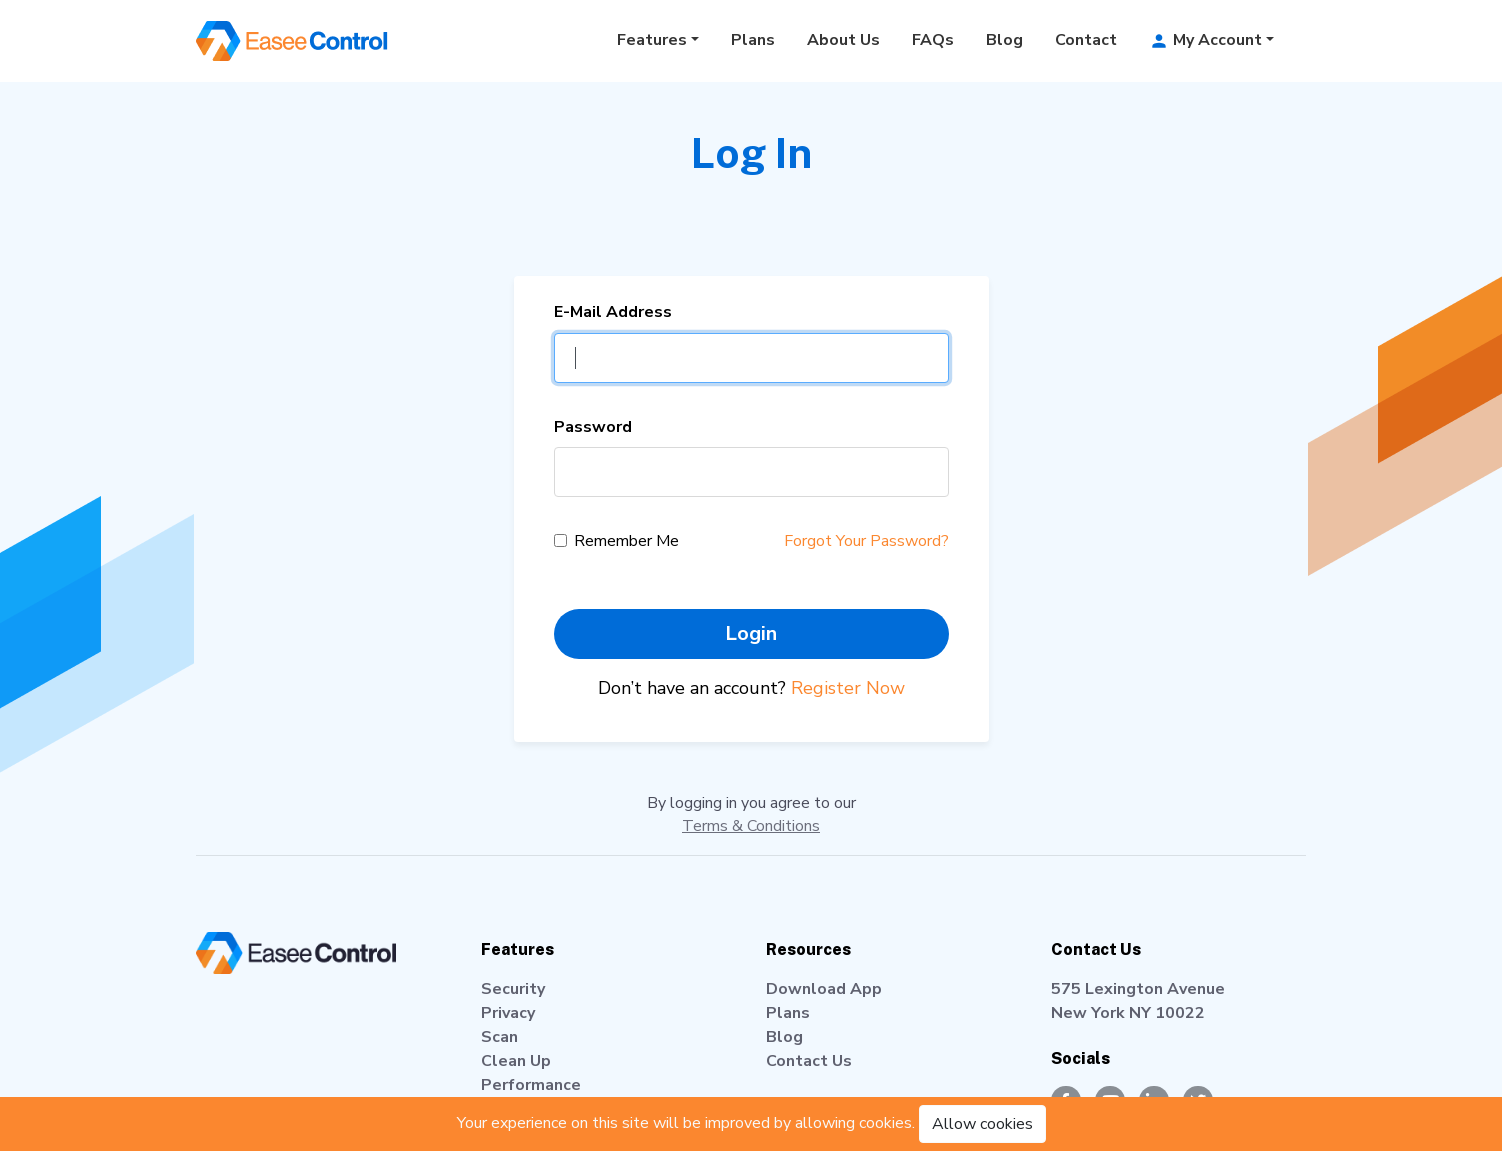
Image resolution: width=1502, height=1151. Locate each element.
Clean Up (516, 1061)
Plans (753, 40)
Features (652, 40)
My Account (1205, 40)
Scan (499, 1037)
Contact (1086, 40)
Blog (1004, 40)
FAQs (933, 40)
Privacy (508, 1013)
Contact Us (809, 1061)
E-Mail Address (613, 312)
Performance (531, 1085)
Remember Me (626, 541)
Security (513, 989)
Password (593, 427)
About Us (843, 40)
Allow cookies (982, 1124)
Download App (824, 989)
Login (751, 633)
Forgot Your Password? (866, 541)
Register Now (848, 688)
